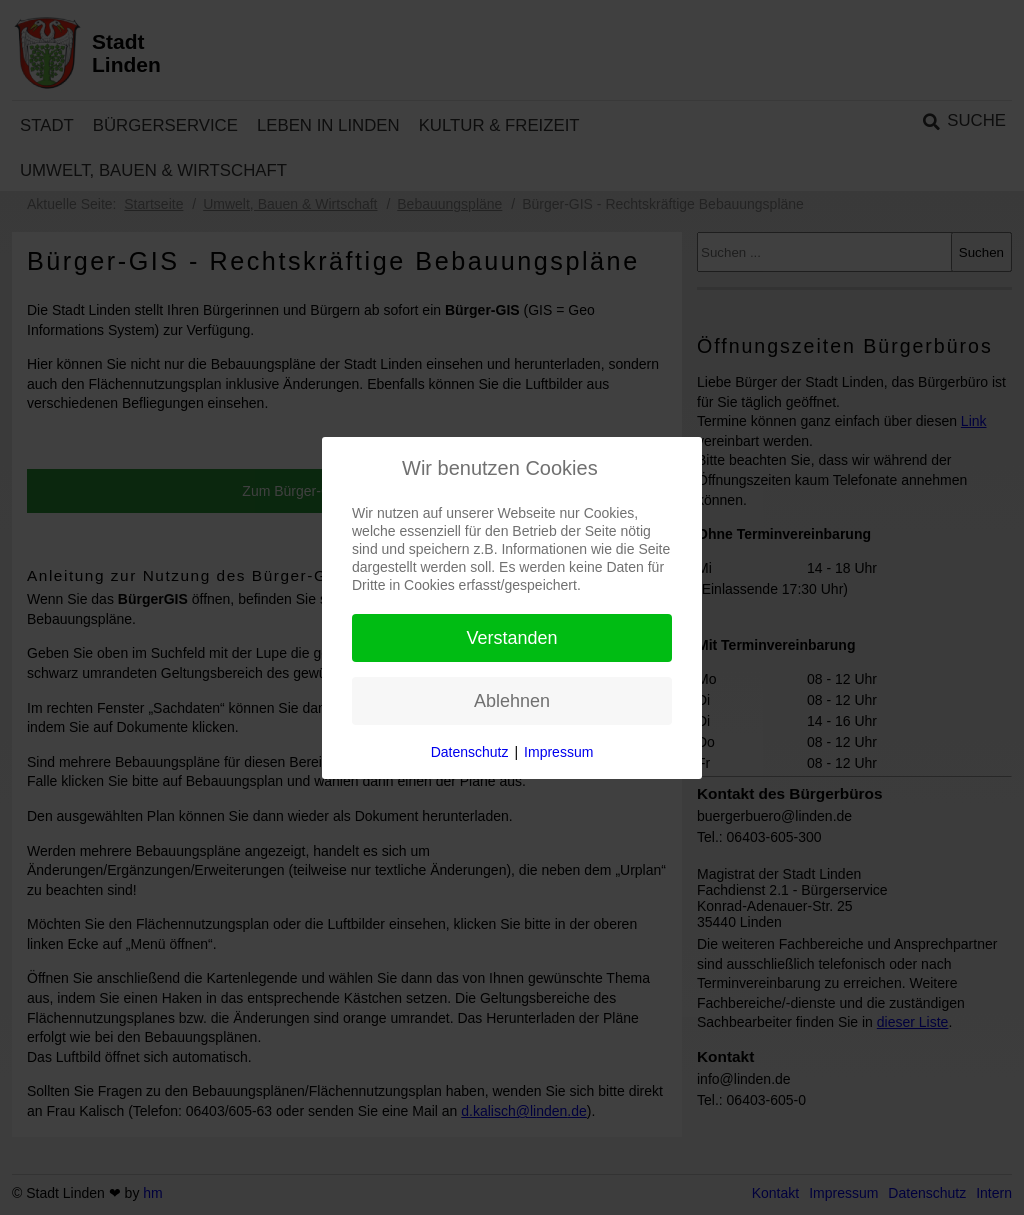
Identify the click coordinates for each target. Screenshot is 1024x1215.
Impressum (558, 752)
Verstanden (511, 638)
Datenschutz (470, 752)
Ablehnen (512, 701)
